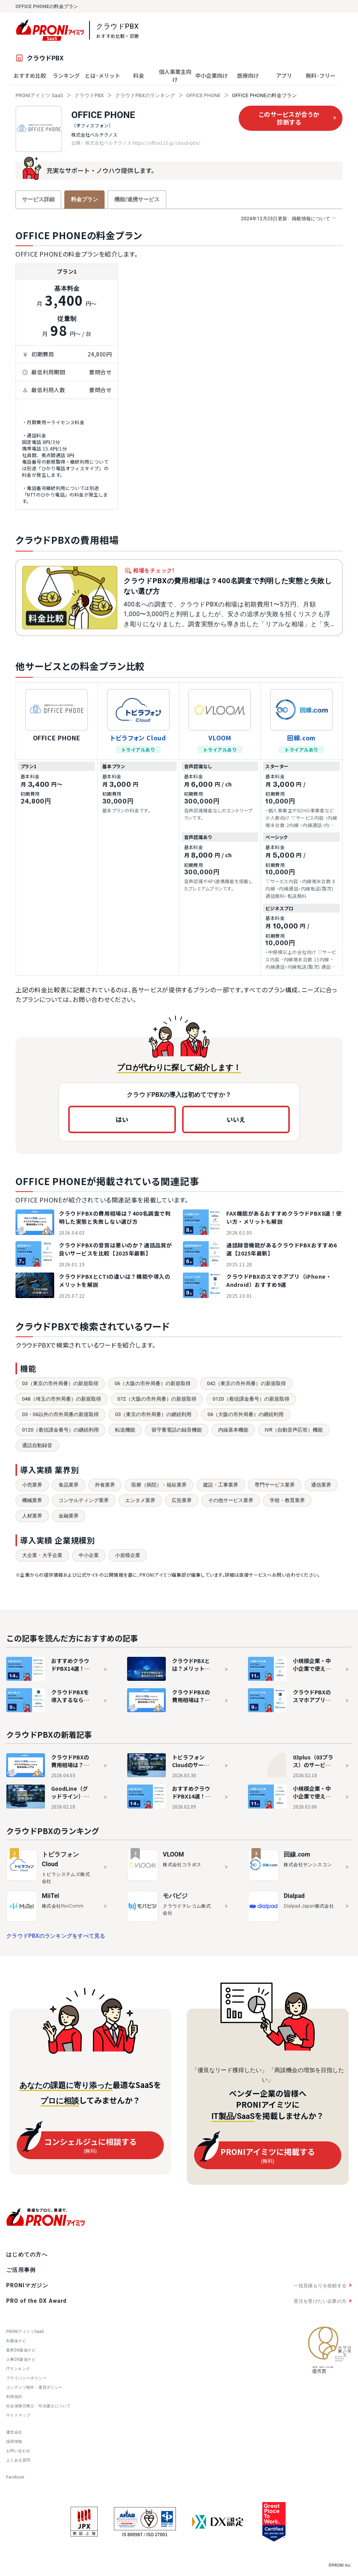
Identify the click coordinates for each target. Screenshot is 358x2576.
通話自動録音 (37, 1445)
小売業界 (32, 1485)
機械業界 (32, 1500)
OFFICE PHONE (203, 95)
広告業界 (182, 1500)
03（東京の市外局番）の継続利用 (153, 1414)
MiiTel (50, 1895)
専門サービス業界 (275, 1485)
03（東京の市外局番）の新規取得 (60, 1383)
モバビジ (175, 1895)
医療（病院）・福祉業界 (159, 1485)
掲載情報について (288, 218)
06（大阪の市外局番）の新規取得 (153, 1383)
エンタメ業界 (140, 1500)
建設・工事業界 (220, 1485)
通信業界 (321, 1485)
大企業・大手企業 (42, 1555)
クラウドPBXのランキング (145, 95)
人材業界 (32, 1516)
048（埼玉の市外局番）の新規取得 (61, 1399)
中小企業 (89, 1555)
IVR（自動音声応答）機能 (294, 1430)
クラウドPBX (89, 95)
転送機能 (125, 1430)
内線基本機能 (233, 1430)
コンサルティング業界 (84, 1500)
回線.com (301, 737)
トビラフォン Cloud (138, 737)
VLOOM (219, 737)
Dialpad (294, 1895)
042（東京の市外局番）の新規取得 (246, 1383)
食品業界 (69, 1485)
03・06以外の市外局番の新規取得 (60, 1414)
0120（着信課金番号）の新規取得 (251, 1399)
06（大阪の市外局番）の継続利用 (246, 1414)
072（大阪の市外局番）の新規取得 (156, 1399)
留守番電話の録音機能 (176, 1430)
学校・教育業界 (287, 1500)
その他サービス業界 (230, 1500)
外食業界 (105, 1485)
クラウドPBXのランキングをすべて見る (55, 1936)
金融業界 (69, 1516)
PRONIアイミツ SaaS (39, 95)
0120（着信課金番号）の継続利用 (60, 1430)
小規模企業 (127, 1555)
